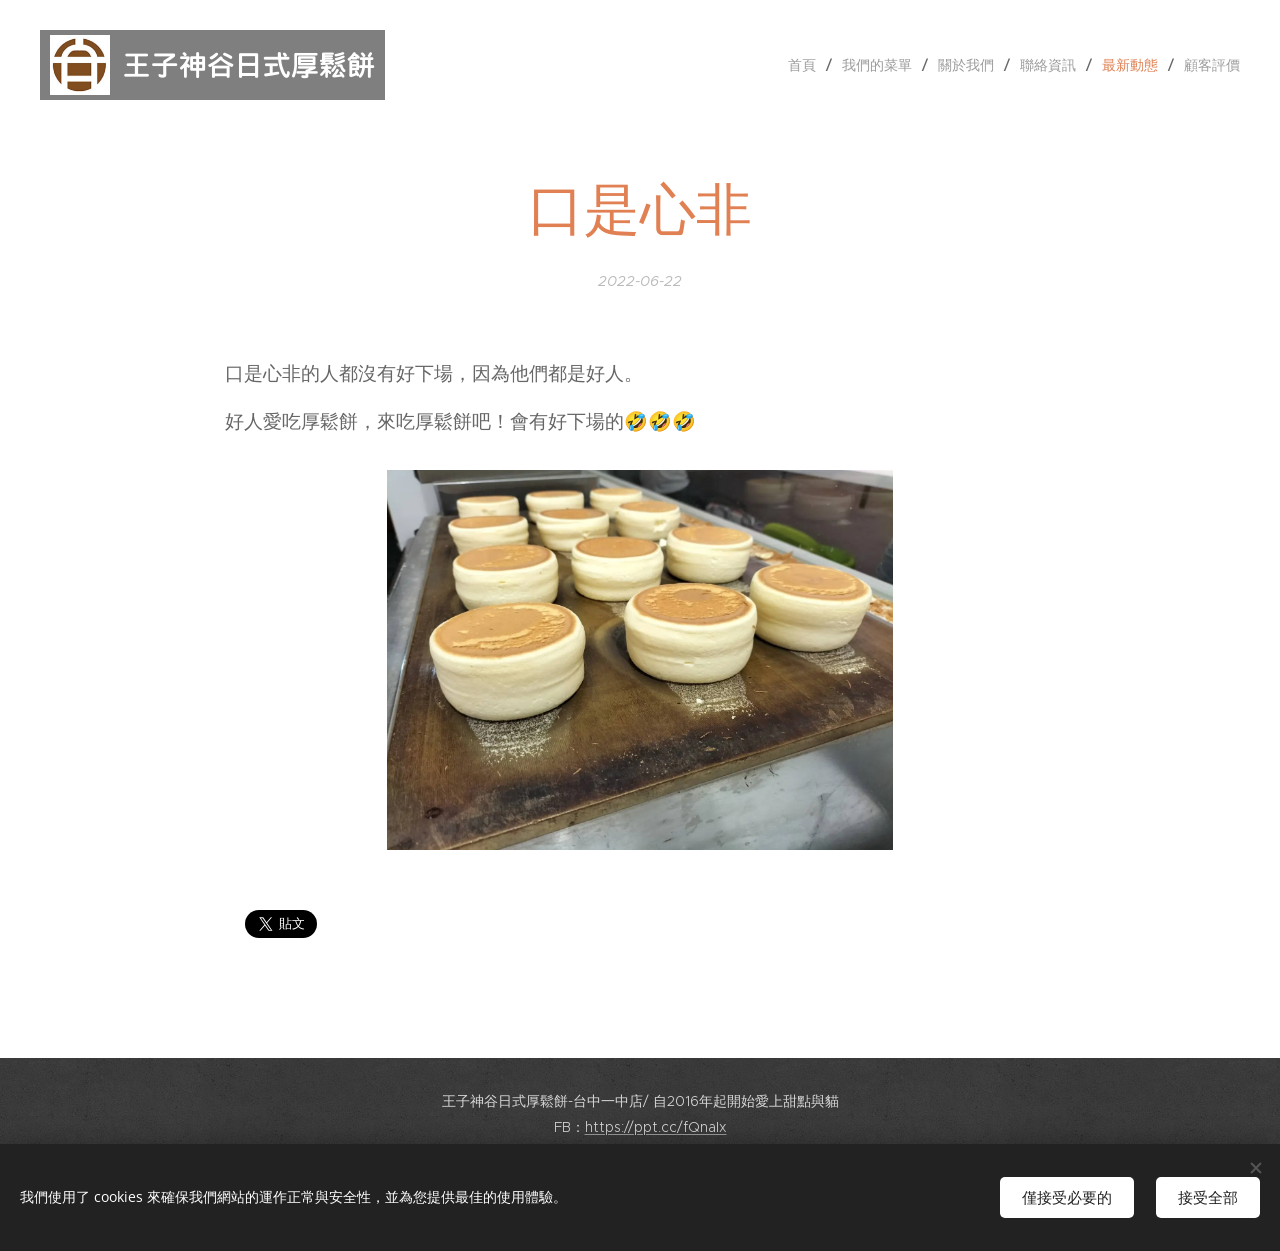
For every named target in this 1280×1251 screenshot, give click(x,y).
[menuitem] (807, 65)
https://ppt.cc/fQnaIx (656, 1127)
